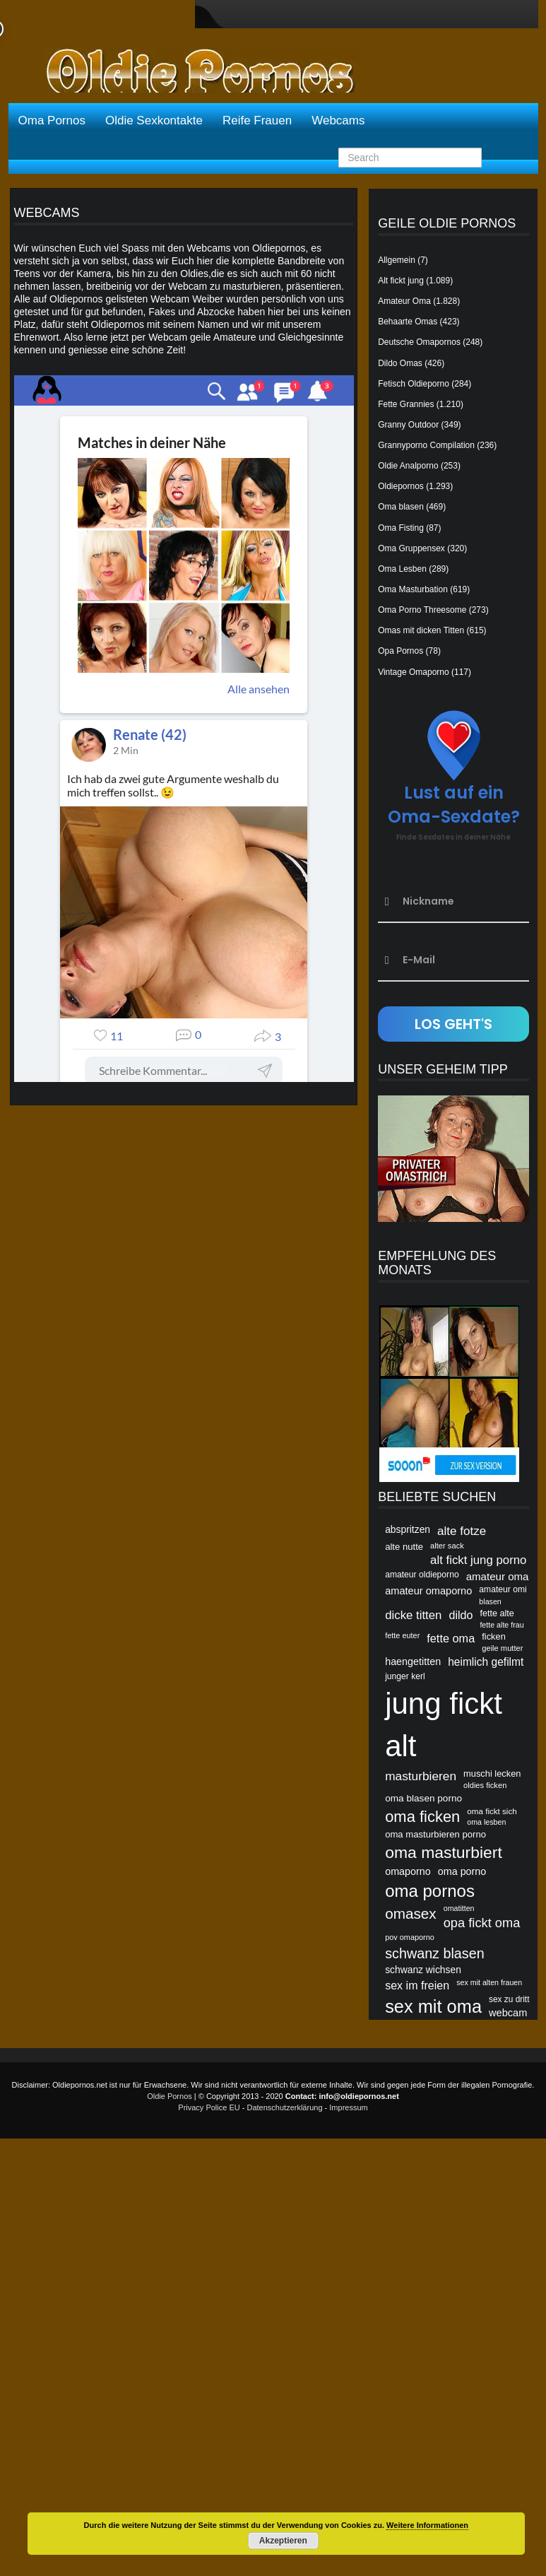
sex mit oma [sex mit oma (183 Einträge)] (433, 2006)
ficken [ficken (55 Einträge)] (494, 1636)
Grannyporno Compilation (426, 445)
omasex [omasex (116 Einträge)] (411, 1913)
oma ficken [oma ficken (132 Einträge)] (422, 1816)
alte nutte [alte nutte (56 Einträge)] (404, 1546)
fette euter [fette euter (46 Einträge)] (402, 1635)
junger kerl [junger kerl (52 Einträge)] (405, 1676)
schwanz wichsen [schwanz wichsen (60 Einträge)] (423, 1969)
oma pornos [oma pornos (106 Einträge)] (430, 1890)
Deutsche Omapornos (419, 342)
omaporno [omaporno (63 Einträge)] (408, 1871)
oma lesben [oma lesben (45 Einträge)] (486, 1822)
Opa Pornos (400, 651)
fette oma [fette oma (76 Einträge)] (451, 1638)
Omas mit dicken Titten (421, 630)
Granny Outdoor (408, 425)
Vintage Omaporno (413, 672)
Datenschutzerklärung (285, 2107)
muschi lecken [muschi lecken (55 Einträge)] (492, 1773)
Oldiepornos (401, 486)
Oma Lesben (402, 569)
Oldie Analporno (408, 466)
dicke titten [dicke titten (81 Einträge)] (413, 1615)
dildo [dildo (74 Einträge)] (461, 1614)
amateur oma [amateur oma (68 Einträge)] (497, 1576)
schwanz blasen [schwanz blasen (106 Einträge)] (435, 1953)
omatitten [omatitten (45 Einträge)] (459, 1908)
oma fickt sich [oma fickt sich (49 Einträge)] (491, 1811)
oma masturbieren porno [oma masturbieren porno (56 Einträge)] (435, 1834)
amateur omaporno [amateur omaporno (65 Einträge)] (428, 1590)
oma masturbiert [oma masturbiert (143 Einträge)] (443, 1852)
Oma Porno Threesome (422, 610)
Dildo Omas (400, 363)
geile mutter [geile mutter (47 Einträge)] (502, 1648)
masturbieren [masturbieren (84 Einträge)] (420, 1776)
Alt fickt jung (401, 281)
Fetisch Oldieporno (413, 384)
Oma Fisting (401, 528)
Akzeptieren (283, 2541)
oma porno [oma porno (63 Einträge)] (462, 1871)
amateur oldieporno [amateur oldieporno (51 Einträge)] (421, 1575)
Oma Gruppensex (411, 548)
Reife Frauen (257, 120)
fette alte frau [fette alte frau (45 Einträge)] (501, 1625)
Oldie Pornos (169, 2096)
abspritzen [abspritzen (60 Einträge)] (407, 1529)
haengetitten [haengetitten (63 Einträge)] (413, 1661)
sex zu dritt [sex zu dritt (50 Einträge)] (509, 1999)
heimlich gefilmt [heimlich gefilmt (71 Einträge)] (485, 1662)
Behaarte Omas (407, 322)
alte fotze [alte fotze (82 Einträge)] (461, 1531)
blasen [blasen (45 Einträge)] (490, 1601)
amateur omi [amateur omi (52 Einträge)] (502, 1589)
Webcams (337, 120)
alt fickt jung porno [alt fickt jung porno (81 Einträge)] (478, 1560)
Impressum (348, 2107)
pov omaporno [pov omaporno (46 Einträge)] (409, 1937)
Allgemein (396, 260)
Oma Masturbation (413, 589)
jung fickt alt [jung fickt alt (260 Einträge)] (443, 1725)
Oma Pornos (51, 120)
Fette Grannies (406, 404)
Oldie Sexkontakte (154, 120)
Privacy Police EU (208, 2107)
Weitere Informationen (427, 2525)
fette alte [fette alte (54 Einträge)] (497, 1613)
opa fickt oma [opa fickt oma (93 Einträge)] (482, 1922)
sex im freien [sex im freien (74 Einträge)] (417, 1985)
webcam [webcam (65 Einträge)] (508, 2012)
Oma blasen (401, 507)
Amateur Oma (404, 301)
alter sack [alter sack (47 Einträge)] (447, 1545)
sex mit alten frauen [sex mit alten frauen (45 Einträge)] (489, 1982)
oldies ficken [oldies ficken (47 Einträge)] (484, 1785)
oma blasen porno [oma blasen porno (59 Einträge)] (423, 1798)
